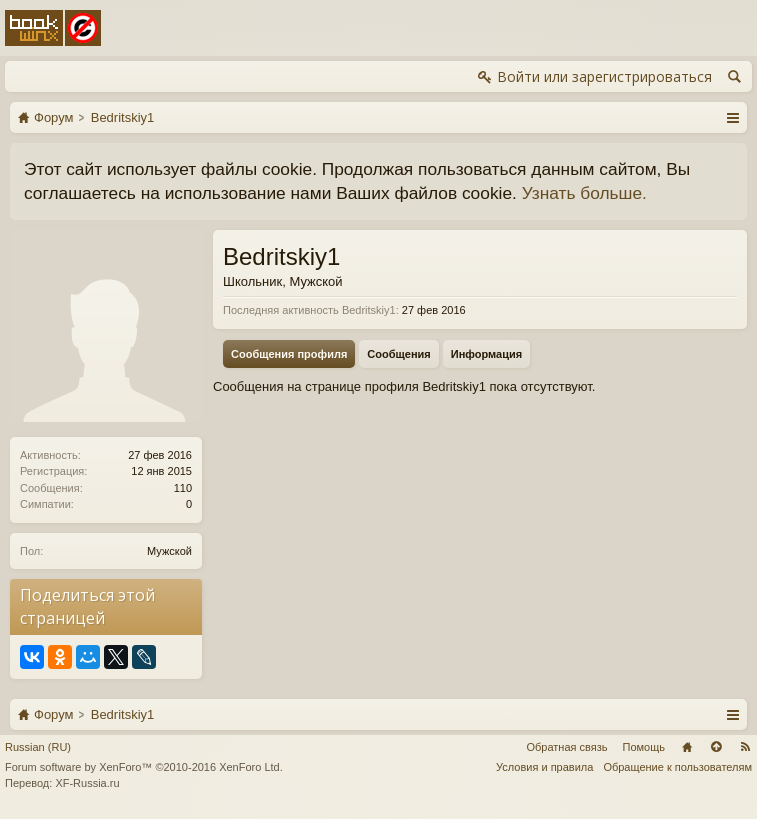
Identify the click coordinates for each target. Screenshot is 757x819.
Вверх (716, 747)
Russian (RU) (38, 747)
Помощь (644, 747)
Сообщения (398, 354)
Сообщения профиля (289, 354)
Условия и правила (544, 767)
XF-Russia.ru (87, 783)
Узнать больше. (584, 193)
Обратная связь (566, 747)
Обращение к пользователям (677, 767)
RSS (745, 747)
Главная (687, 747)
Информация (486, 354)
